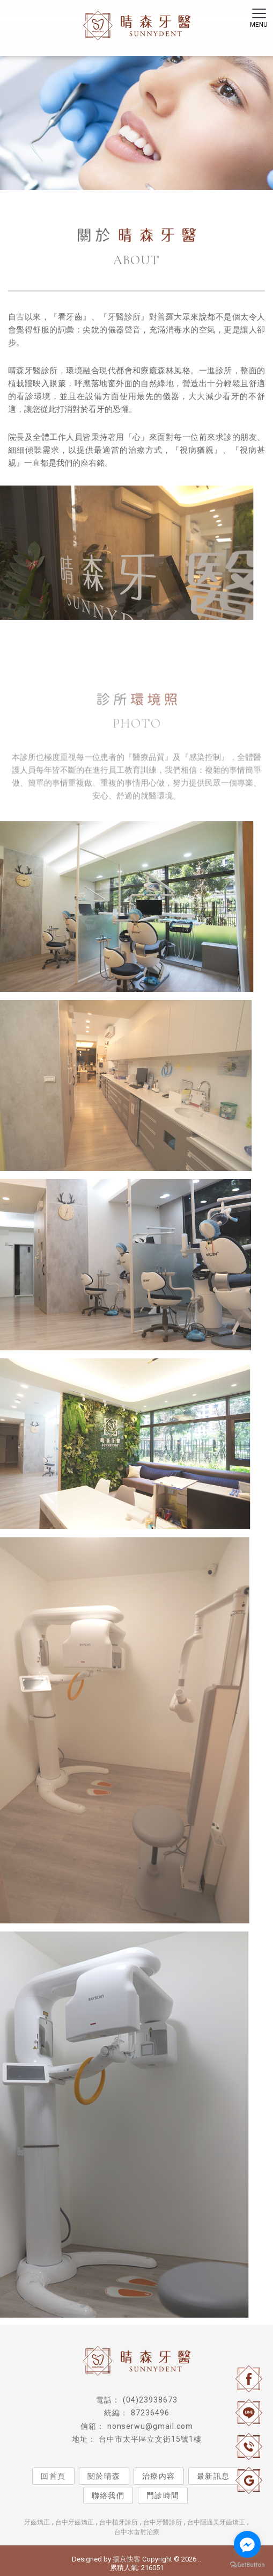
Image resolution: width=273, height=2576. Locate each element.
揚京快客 (127, 2559)
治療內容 (158, 2476)
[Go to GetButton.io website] (247, 2564)
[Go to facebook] (247, 2544)
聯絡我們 (108, 2495)
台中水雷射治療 (136, 2532)
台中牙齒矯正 (74, 2522)
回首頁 (53, 2476)
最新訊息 (213, 2476)
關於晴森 (104, 2476)
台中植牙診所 (118, 2522)
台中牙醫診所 (162, 2522)
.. (199, 2559)
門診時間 (163, 2495)
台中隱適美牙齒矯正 (216, 2522)
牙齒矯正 (37, 2522)
